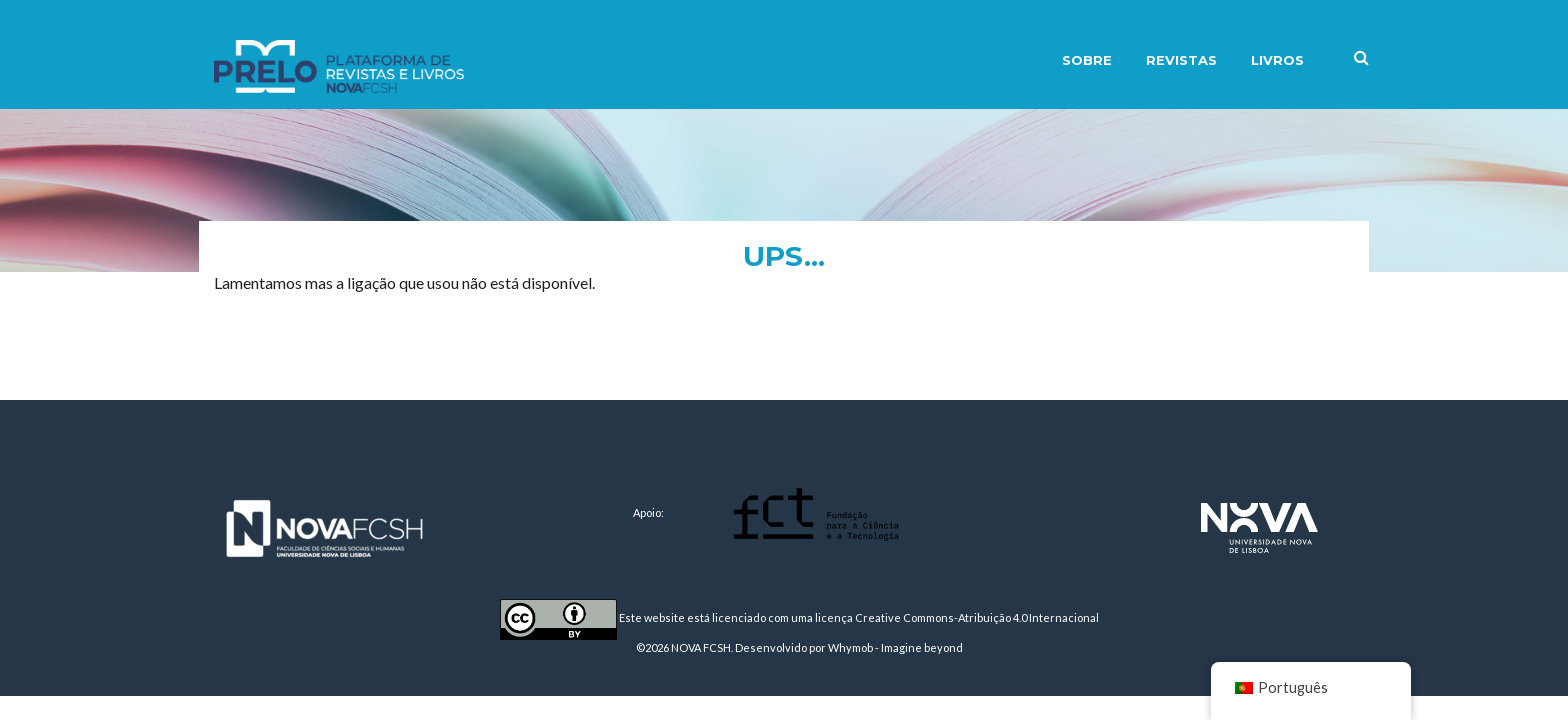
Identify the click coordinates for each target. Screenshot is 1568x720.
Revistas (1181, 60)
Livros (1277, 60)
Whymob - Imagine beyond (895, 647)
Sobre (1087, 60)
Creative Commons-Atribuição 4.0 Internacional (977, 617)
